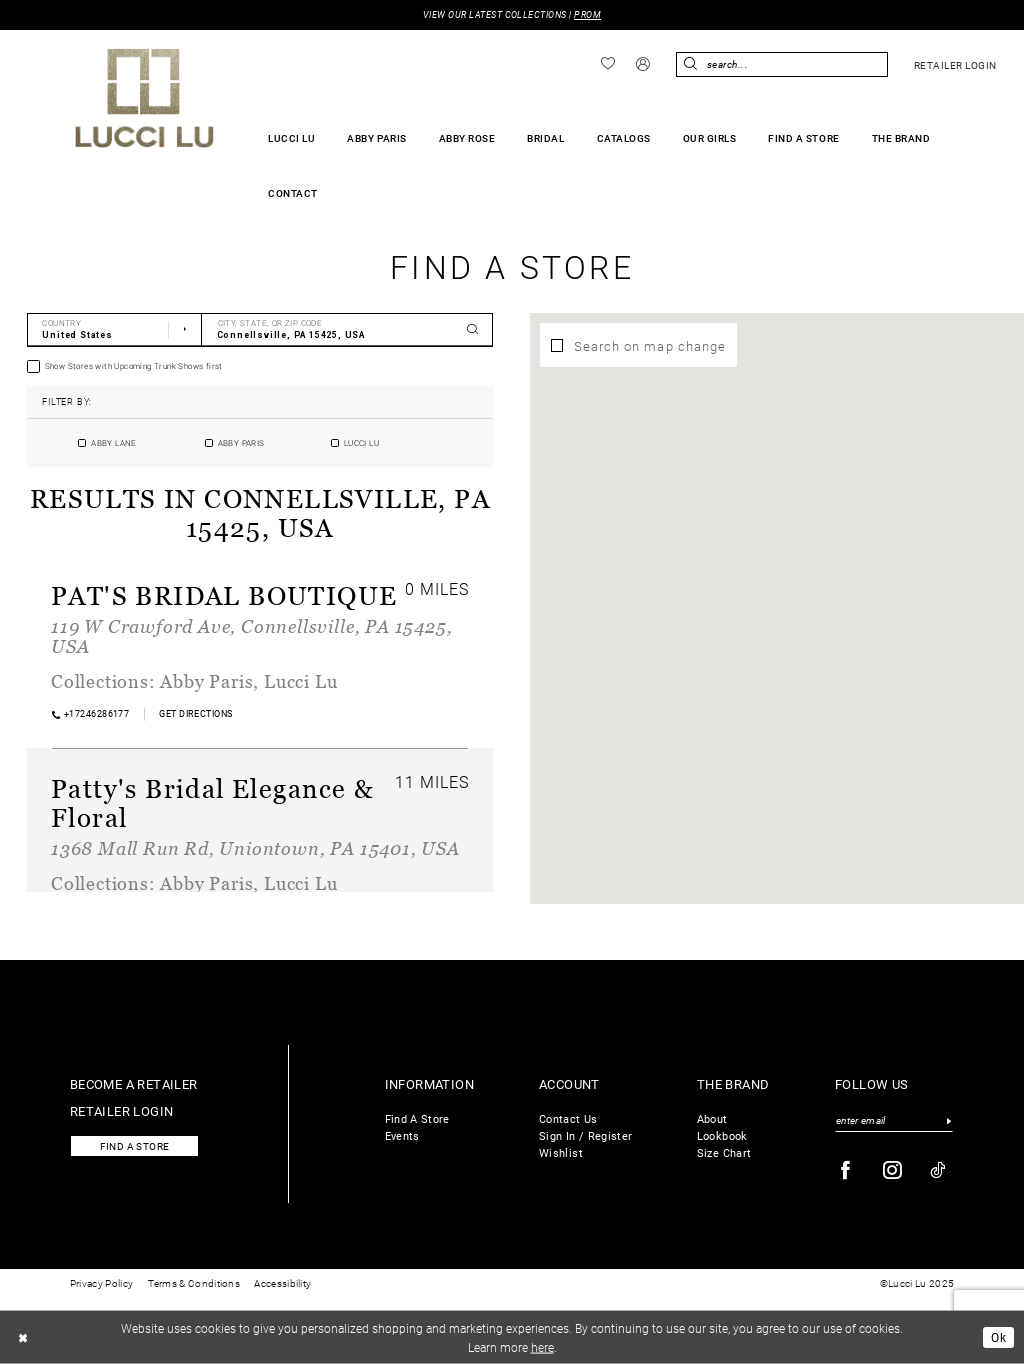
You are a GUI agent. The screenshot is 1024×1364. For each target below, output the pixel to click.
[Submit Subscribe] (948, 1121)
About (712, 1118)
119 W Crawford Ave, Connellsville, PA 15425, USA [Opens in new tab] (251, 636)
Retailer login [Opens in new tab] (122, 1110)
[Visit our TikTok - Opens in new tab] (938, 1170)
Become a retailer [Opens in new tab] (134, 1083)
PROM (587, 14)
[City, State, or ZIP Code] (347, 330)
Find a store (135, 1146)
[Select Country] (114, 330)
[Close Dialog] (23, 1337)
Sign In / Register (585, 1135)
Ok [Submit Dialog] (998, 1337)
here (542, 1346)
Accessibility (282, 1283)
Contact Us (568, 1118)
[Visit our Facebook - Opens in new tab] (846, 1170)
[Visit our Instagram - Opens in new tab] (893, 1170)
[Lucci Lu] (144, 98)
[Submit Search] (691, 64)
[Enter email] (894, 1121)
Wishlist (561, 1152)
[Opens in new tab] (196, 713)
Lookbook (722, 1135)
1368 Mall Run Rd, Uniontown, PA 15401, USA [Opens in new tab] (255, 848)
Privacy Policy (101, 1283)
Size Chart (724, 1152)
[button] (643, 65)
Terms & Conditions (194, 1283)
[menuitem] (608, 64)
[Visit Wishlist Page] (608, 64)
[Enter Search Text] (782, 64)
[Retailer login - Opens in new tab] (955, 65)
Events (402, 1135)
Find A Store (417, 1118)
